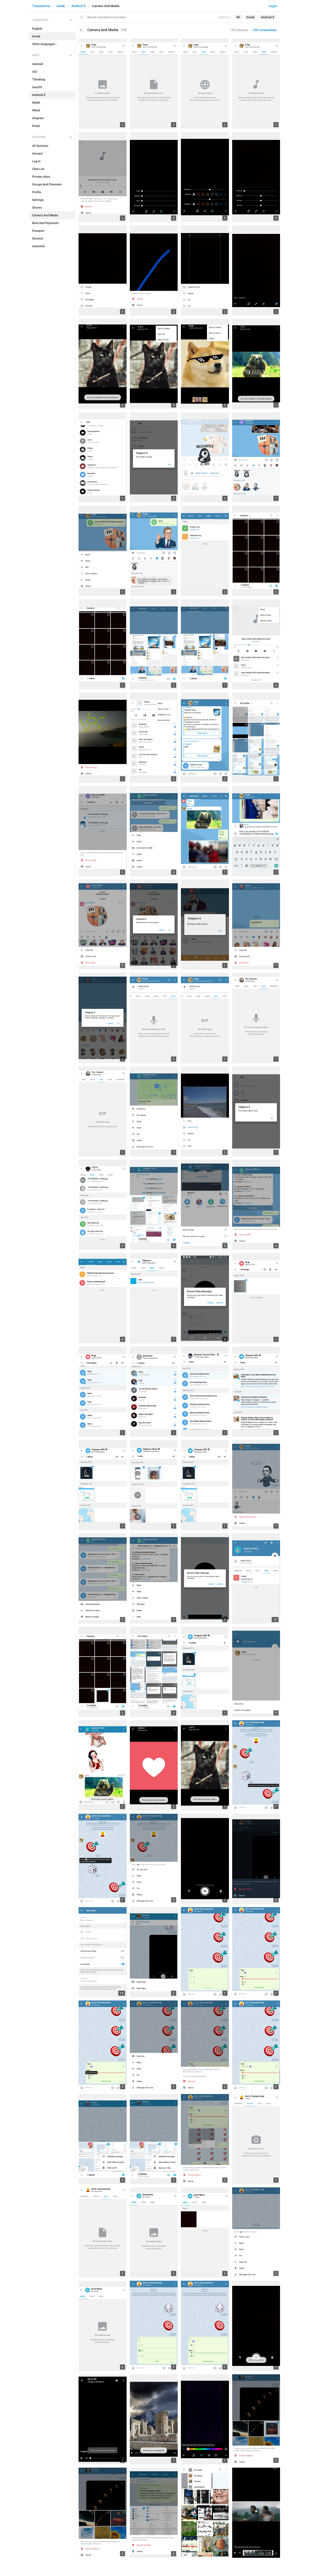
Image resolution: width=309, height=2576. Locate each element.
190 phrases (239, 30)
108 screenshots (264, 30)
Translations (41, 6)
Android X (78, 6)
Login (273, 6)
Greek (61, 6)
